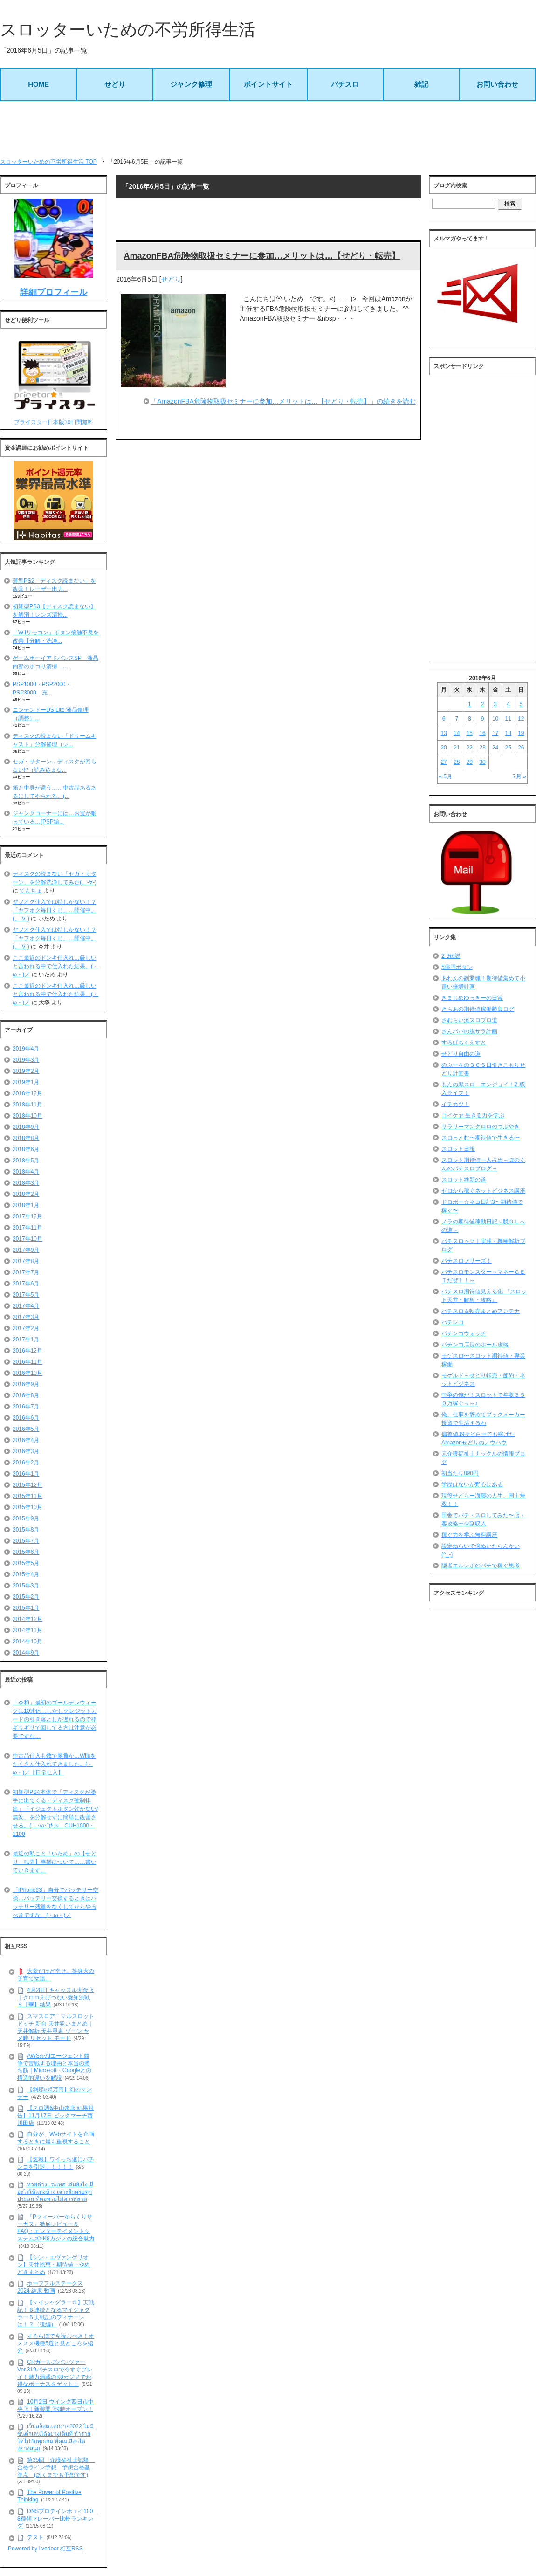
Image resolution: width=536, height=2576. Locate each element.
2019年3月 (26, 1060)
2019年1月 (26, 1082)
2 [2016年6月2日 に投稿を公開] (482, 704)
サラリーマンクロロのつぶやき (480, 1126)
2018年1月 (26, 1205)
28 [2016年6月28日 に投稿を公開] (457, 762)
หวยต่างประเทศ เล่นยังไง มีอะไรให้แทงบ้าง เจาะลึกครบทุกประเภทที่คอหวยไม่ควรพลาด (55, 2191)
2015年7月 (26, 1541)
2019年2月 (26, 1071)
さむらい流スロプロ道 (469, 1020)
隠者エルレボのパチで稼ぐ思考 (480, 1565)
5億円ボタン (457, 967)
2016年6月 (26, 1418)
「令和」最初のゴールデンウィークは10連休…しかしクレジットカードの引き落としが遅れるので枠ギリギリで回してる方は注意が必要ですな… (55, 1719)
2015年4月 (26, 1574)
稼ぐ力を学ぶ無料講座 (469, 1535)
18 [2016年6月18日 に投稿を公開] (508, 733)
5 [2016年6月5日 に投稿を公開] (521, 704)
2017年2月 (26, 1328)
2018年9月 (26, 1127)
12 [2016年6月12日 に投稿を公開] (521, 718)
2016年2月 (26, 1462)
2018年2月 (26, 1194)
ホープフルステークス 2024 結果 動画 (50, 2287)
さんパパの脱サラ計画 (469, 1031)
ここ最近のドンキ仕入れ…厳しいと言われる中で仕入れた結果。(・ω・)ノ (55, 966)
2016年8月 (26, 1395)
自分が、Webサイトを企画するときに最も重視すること (55, 2138)
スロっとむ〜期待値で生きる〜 (480, 1137)
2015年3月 (26, 1585)
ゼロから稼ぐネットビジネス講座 (483, 1191)
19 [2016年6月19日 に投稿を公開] (521, 733)
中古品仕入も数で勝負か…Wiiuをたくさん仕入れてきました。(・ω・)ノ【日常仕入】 (54, 1764)
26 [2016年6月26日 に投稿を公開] (521, 747)
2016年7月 (26, 1406)
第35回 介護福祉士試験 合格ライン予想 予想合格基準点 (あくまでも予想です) (56, 2467)
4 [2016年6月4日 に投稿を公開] (508, 704)
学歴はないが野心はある (472, 1484)
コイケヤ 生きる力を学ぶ (472, 1115)
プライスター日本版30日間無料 (53, 422)
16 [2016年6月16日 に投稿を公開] (482, 733)
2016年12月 (27, 1350)
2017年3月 (26, 1317)
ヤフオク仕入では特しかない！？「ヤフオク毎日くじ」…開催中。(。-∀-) (54, 910)
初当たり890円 (460, 1473)
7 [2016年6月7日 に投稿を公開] (456, 718)
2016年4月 (26, 1440)
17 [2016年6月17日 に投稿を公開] (495, 733)
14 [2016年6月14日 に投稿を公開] (457, 733)
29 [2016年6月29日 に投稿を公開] (470, 762)
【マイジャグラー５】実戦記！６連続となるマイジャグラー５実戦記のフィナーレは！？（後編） (55, 2313)
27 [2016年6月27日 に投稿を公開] (443, 762)
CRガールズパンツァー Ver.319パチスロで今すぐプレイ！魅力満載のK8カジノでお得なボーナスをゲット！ (54, 2373)
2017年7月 (26, 1272)
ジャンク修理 (191, 84)
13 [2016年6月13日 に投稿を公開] (443, 733)
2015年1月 (26, 1608)
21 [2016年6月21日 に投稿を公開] (457, 747)
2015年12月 (27, 1485)
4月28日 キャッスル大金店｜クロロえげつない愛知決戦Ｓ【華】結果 (55, 1997)
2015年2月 (26, 1597)
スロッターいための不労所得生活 (127, 29)
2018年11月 (27, 1104)
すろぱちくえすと (463, 1042)
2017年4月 (26, 1306)
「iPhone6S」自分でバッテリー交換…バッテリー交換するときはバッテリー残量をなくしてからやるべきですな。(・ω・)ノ (55, 1902)
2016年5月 (26, 1429)
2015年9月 (26, 1518)
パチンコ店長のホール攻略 (475, 1344)
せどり (114, 84)
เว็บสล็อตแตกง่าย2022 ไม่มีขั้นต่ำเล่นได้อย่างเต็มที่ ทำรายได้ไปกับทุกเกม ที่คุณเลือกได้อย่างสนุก (55, 2437)
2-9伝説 (450, 956)
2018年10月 (27, 1116)
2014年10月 (27, 1641)
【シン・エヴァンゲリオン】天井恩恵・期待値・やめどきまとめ (53, 2264)
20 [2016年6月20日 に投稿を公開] (443, 747)
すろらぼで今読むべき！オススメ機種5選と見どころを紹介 (55, 2343)
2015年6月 (26, 1552)
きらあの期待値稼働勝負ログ (477, 1009)
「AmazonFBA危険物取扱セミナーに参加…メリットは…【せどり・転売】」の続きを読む (283, 401)
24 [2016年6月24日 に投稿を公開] (495, 747)
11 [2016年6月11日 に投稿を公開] (508, 718)
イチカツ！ (455, 1104)
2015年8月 (26, 1529)
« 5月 (445, 776)
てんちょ (31, 890)
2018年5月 (26, 1160)
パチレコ (452, 1322)
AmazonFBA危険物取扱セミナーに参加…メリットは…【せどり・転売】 (262, 256)
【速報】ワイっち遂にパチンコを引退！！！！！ (55, 2163)
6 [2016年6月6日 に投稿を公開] (444, 718)
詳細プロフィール (53, 292)
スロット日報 (458, 1149)
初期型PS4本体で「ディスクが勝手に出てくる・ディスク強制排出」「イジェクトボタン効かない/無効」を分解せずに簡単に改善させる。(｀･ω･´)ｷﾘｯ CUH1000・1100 (55, 1813)
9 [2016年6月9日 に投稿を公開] (482, 718)
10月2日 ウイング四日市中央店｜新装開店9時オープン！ (55, 2405)
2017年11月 (27, 1227)
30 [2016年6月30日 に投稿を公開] (482, 762)
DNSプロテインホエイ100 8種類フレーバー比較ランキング (57, 2518)
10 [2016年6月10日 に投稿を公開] (495, 718)
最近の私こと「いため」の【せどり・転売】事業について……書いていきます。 (54, 1862)
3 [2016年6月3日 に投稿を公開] (495, 704)
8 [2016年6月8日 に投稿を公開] (469, 718)
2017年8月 (26, 1261)
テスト (35, 2537)
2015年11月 (27, 1496)
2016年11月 (27, 1362)
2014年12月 (27, 1619)
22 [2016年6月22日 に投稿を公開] (470, 747)
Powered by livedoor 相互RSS (45, 2548)
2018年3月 (26, 1183)
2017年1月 (26, 1339)
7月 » (519, 776)
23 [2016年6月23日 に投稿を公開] (482, 747)
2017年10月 (27, 1239)
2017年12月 (27, 1216)
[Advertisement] (268, 129)
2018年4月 (26, 1171)
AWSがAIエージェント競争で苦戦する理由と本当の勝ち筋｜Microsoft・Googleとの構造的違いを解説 (54, 2067)
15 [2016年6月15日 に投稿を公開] (470, 733)
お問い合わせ (497, 84)
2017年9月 (26, 1250)
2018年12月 (27, 1093)
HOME (38, 84)
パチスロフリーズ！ (466, 1260)
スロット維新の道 (463, 1179)
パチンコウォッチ (463, 1333)
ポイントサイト (268, 84)
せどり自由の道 (461, 1054)
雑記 (421, 84)
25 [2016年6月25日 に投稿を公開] (508, 747)
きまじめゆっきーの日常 (472, 998)
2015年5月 (26, 1563)
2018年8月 (26, 1138)
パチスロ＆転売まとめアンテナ (480, 1311)
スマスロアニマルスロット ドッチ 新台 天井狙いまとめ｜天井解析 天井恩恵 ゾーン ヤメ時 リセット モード (55, 2027)
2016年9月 (26, 1384)
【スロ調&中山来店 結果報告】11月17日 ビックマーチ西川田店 (55, 2115)
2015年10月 (27, 1507)
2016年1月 (26, 1473)
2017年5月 (26, 1294)
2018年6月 (26, 1149)
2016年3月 (26, 1451)
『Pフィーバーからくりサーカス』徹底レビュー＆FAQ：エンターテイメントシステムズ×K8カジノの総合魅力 (56, 2227)
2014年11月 (27, 1630)
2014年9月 (26, 1652)
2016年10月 (27, 1373)
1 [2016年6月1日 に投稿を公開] (469, 704)
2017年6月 (26, 1283)
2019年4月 (26, 1048)
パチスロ (345, 84)
